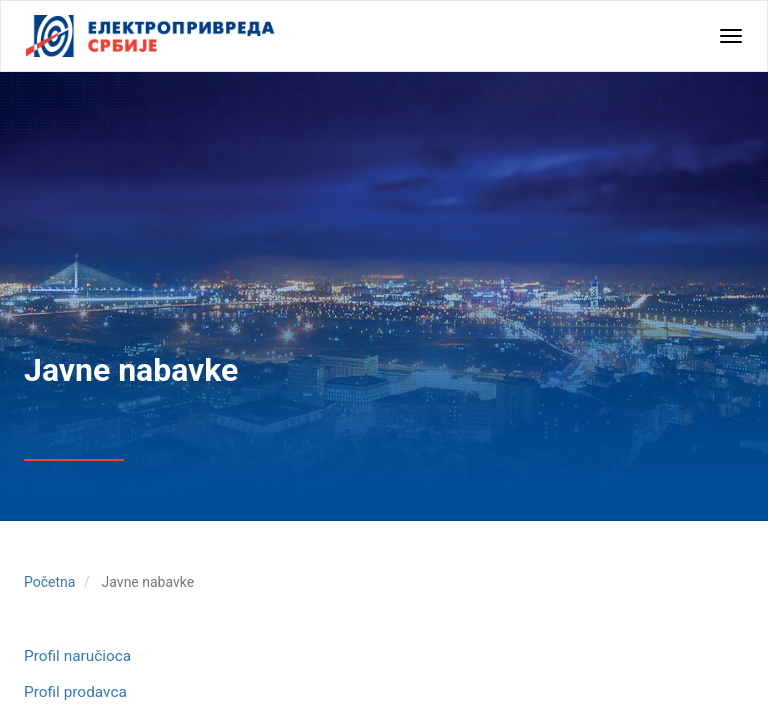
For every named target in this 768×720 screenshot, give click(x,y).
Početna (49, 582)
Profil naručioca (77, 656)
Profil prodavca (75, 692)
